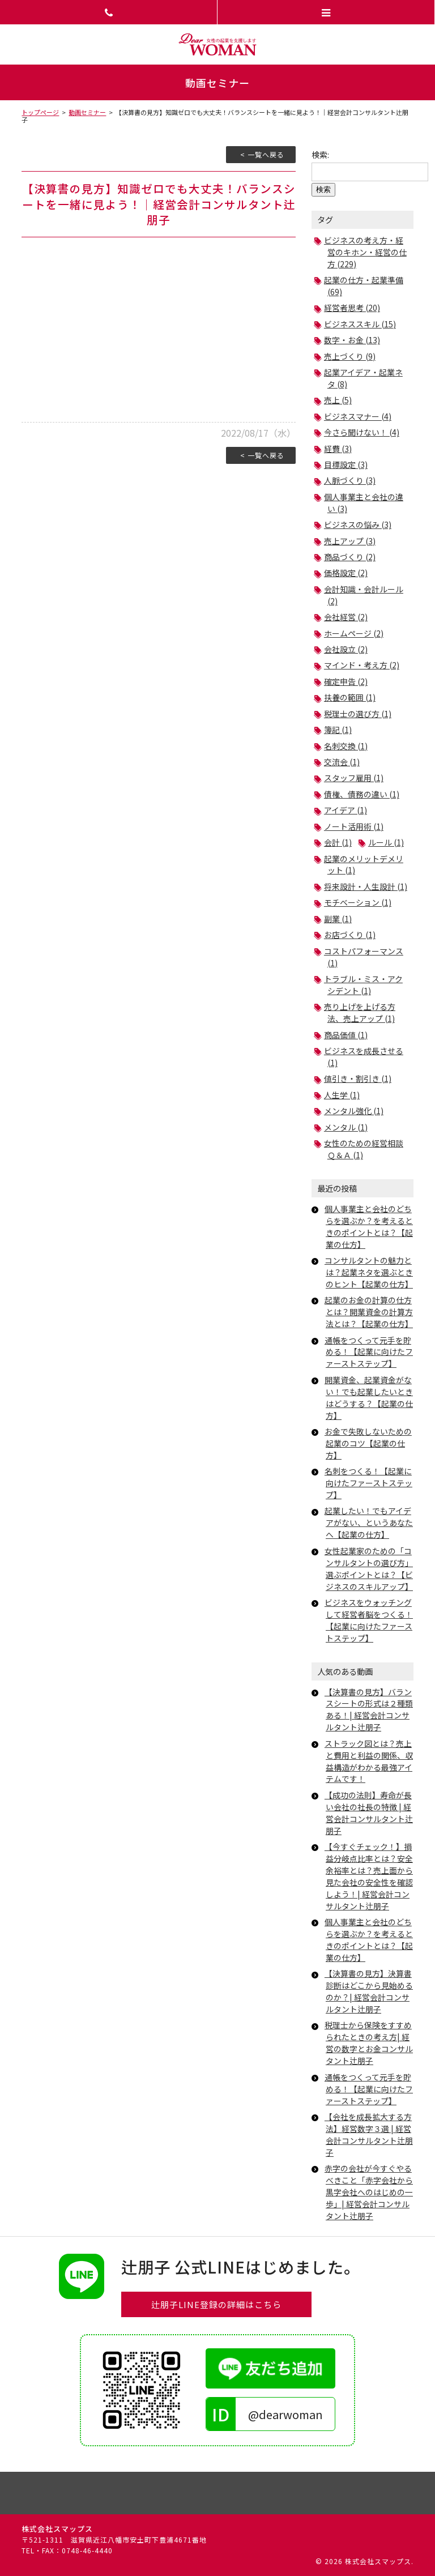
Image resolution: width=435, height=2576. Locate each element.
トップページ (40, 112)
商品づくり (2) (350, 556)
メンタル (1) (346, 1127)
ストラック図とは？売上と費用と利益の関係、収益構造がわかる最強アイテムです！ (369, 1761)
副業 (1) (338, 918)
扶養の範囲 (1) (350, 697)
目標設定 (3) (346, 464)
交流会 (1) (342, 761)
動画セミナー (87, 112)
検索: (320, 154)
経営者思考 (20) (352, 307)
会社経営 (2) (346, 616)
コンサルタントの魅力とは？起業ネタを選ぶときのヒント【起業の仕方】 (369, 1272)
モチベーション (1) (357, 902)
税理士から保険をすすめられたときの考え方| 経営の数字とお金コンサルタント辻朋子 (369, 2042)
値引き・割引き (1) (357, 1078)
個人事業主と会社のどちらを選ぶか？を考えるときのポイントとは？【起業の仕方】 (369, 1226)
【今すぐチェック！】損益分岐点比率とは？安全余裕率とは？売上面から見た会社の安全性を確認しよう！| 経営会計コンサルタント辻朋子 (369, 1876)
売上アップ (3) (350, 541)
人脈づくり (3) (350, 480)
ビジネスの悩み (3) (357, 524)
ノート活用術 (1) (353, 826)
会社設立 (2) (346, 649)
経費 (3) (338, 448)
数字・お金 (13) (352, 340)
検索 (323, 189)
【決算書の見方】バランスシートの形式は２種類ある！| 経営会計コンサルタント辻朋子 (369, 1709)
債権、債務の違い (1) (361, 794)
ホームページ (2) (353, 633)
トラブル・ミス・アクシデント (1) (363, 984)
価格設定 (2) (346, 572)
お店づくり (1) (350, 934)
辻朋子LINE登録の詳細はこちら (216, 2304)
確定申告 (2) (346, 681)
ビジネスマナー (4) (357, 416)
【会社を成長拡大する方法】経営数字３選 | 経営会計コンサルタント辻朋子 (369, 2134)
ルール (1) (386, 842)
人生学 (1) (342, 1095)
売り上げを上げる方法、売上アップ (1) (359, 1012)
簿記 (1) (338, 729)
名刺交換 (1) (346, 746)
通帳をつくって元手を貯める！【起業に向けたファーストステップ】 (369, 1352)
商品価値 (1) (346, 1034)
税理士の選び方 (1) (357, 713)
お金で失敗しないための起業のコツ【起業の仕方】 (368, 1443)
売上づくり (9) (350, 356)
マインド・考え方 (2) (361, 665)
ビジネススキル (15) (360, 324)
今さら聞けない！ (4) (361, 432)
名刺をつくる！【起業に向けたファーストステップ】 (368, 1482)
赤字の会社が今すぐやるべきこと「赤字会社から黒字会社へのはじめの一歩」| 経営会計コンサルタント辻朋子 (369, 2192)
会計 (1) (338, 842)
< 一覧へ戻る (262, 154)
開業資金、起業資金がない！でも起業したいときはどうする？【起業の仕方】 (369, 1397)
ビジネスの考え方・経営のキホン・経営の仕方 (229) (365, 252)
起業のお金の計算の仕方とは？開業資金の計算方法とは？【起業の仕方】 (369, 1311)
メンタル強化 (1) (353, 1110)
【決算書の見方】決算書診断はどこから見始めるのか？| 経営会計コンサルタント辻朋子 (369, 1991)
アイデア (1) (345, 810)
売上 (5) (338, 400)
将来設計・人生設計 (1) (365, 886)
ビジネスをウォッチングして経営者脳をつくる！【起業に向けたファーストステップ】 (369, 1620)
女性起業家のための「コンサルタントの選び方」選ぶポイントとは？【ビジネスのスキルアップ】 (369, 1568)
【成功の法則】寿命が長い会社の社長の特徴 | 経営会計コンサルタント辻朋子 (369, 1812)
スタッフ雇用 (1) (353, 777)
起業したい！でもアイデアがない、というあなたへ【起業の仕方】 (369, 1522)
